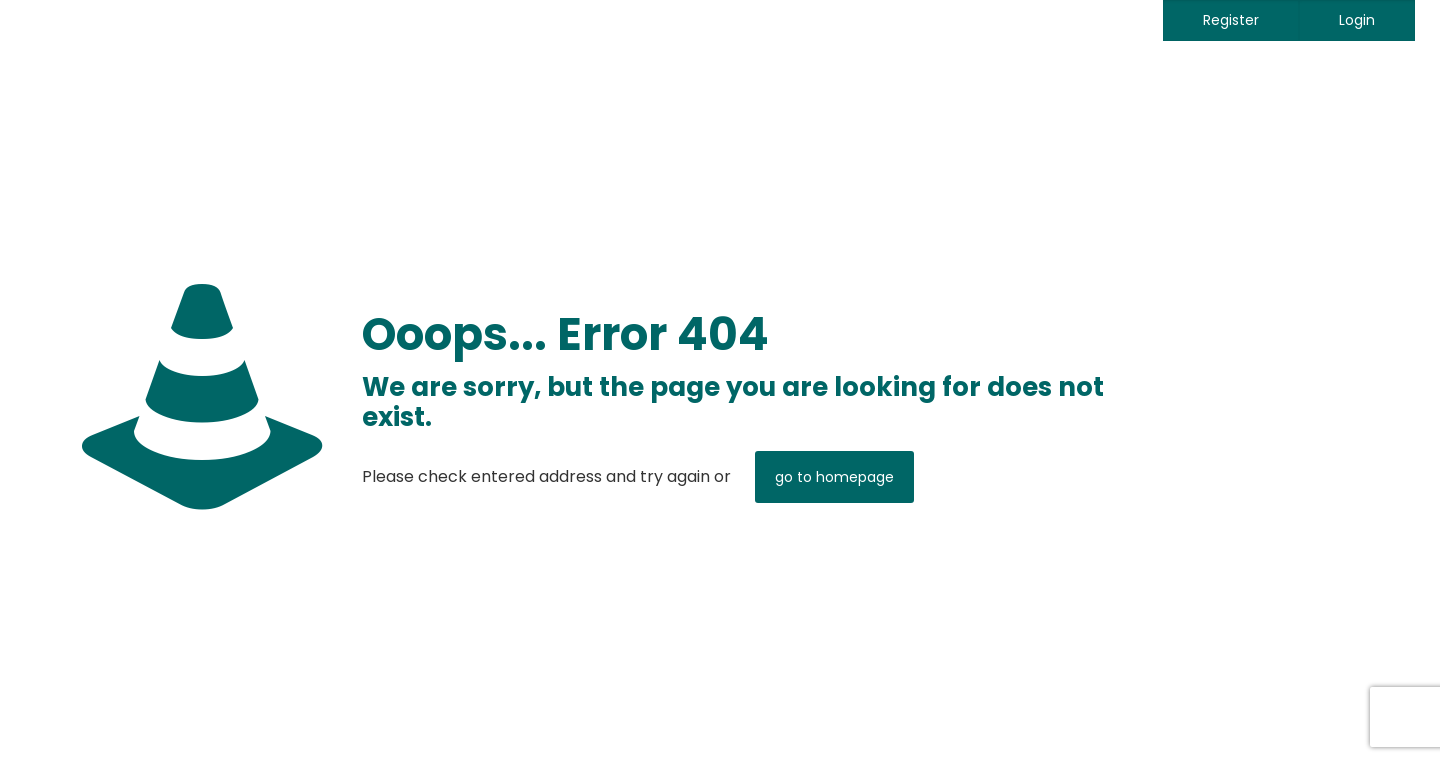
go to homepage (834, 477)
